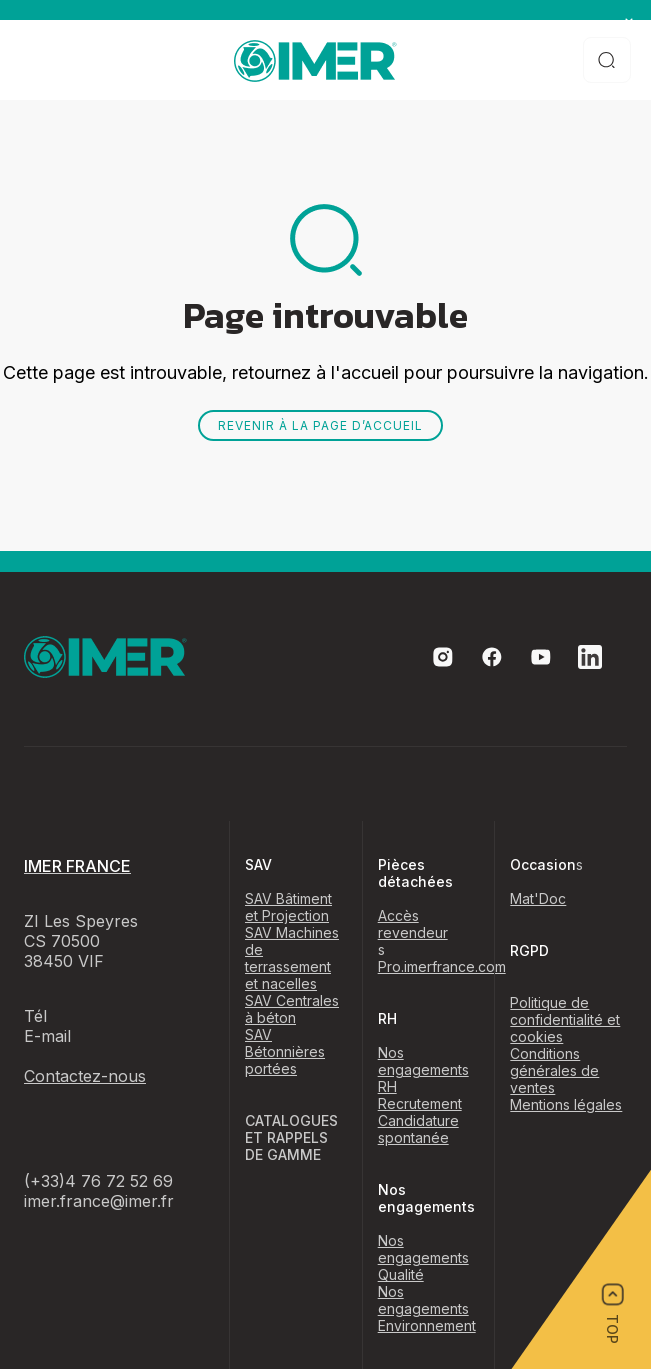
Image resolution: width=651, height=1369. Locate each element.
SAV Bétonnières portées (285, 1051)
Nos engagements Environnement (427, 1308)
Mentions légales (566, 1104)
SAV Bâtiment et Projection (288, 907)
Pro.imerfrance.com (442, 966)
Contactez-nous (85, 1076)
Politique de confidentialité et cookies (565, 1019)
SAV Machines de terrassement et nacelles (292, 958)
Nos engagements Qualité (423, 1257)
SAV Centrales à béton (292, 1009)
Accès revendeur (413, 924)
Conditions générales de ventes (554, 1070)
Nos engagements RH (423, 1069)
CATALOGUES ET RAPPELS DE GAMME (291, 1137)
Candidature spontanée (418, 1129)
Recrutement (420, 1103)
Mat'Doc (538, 898)
